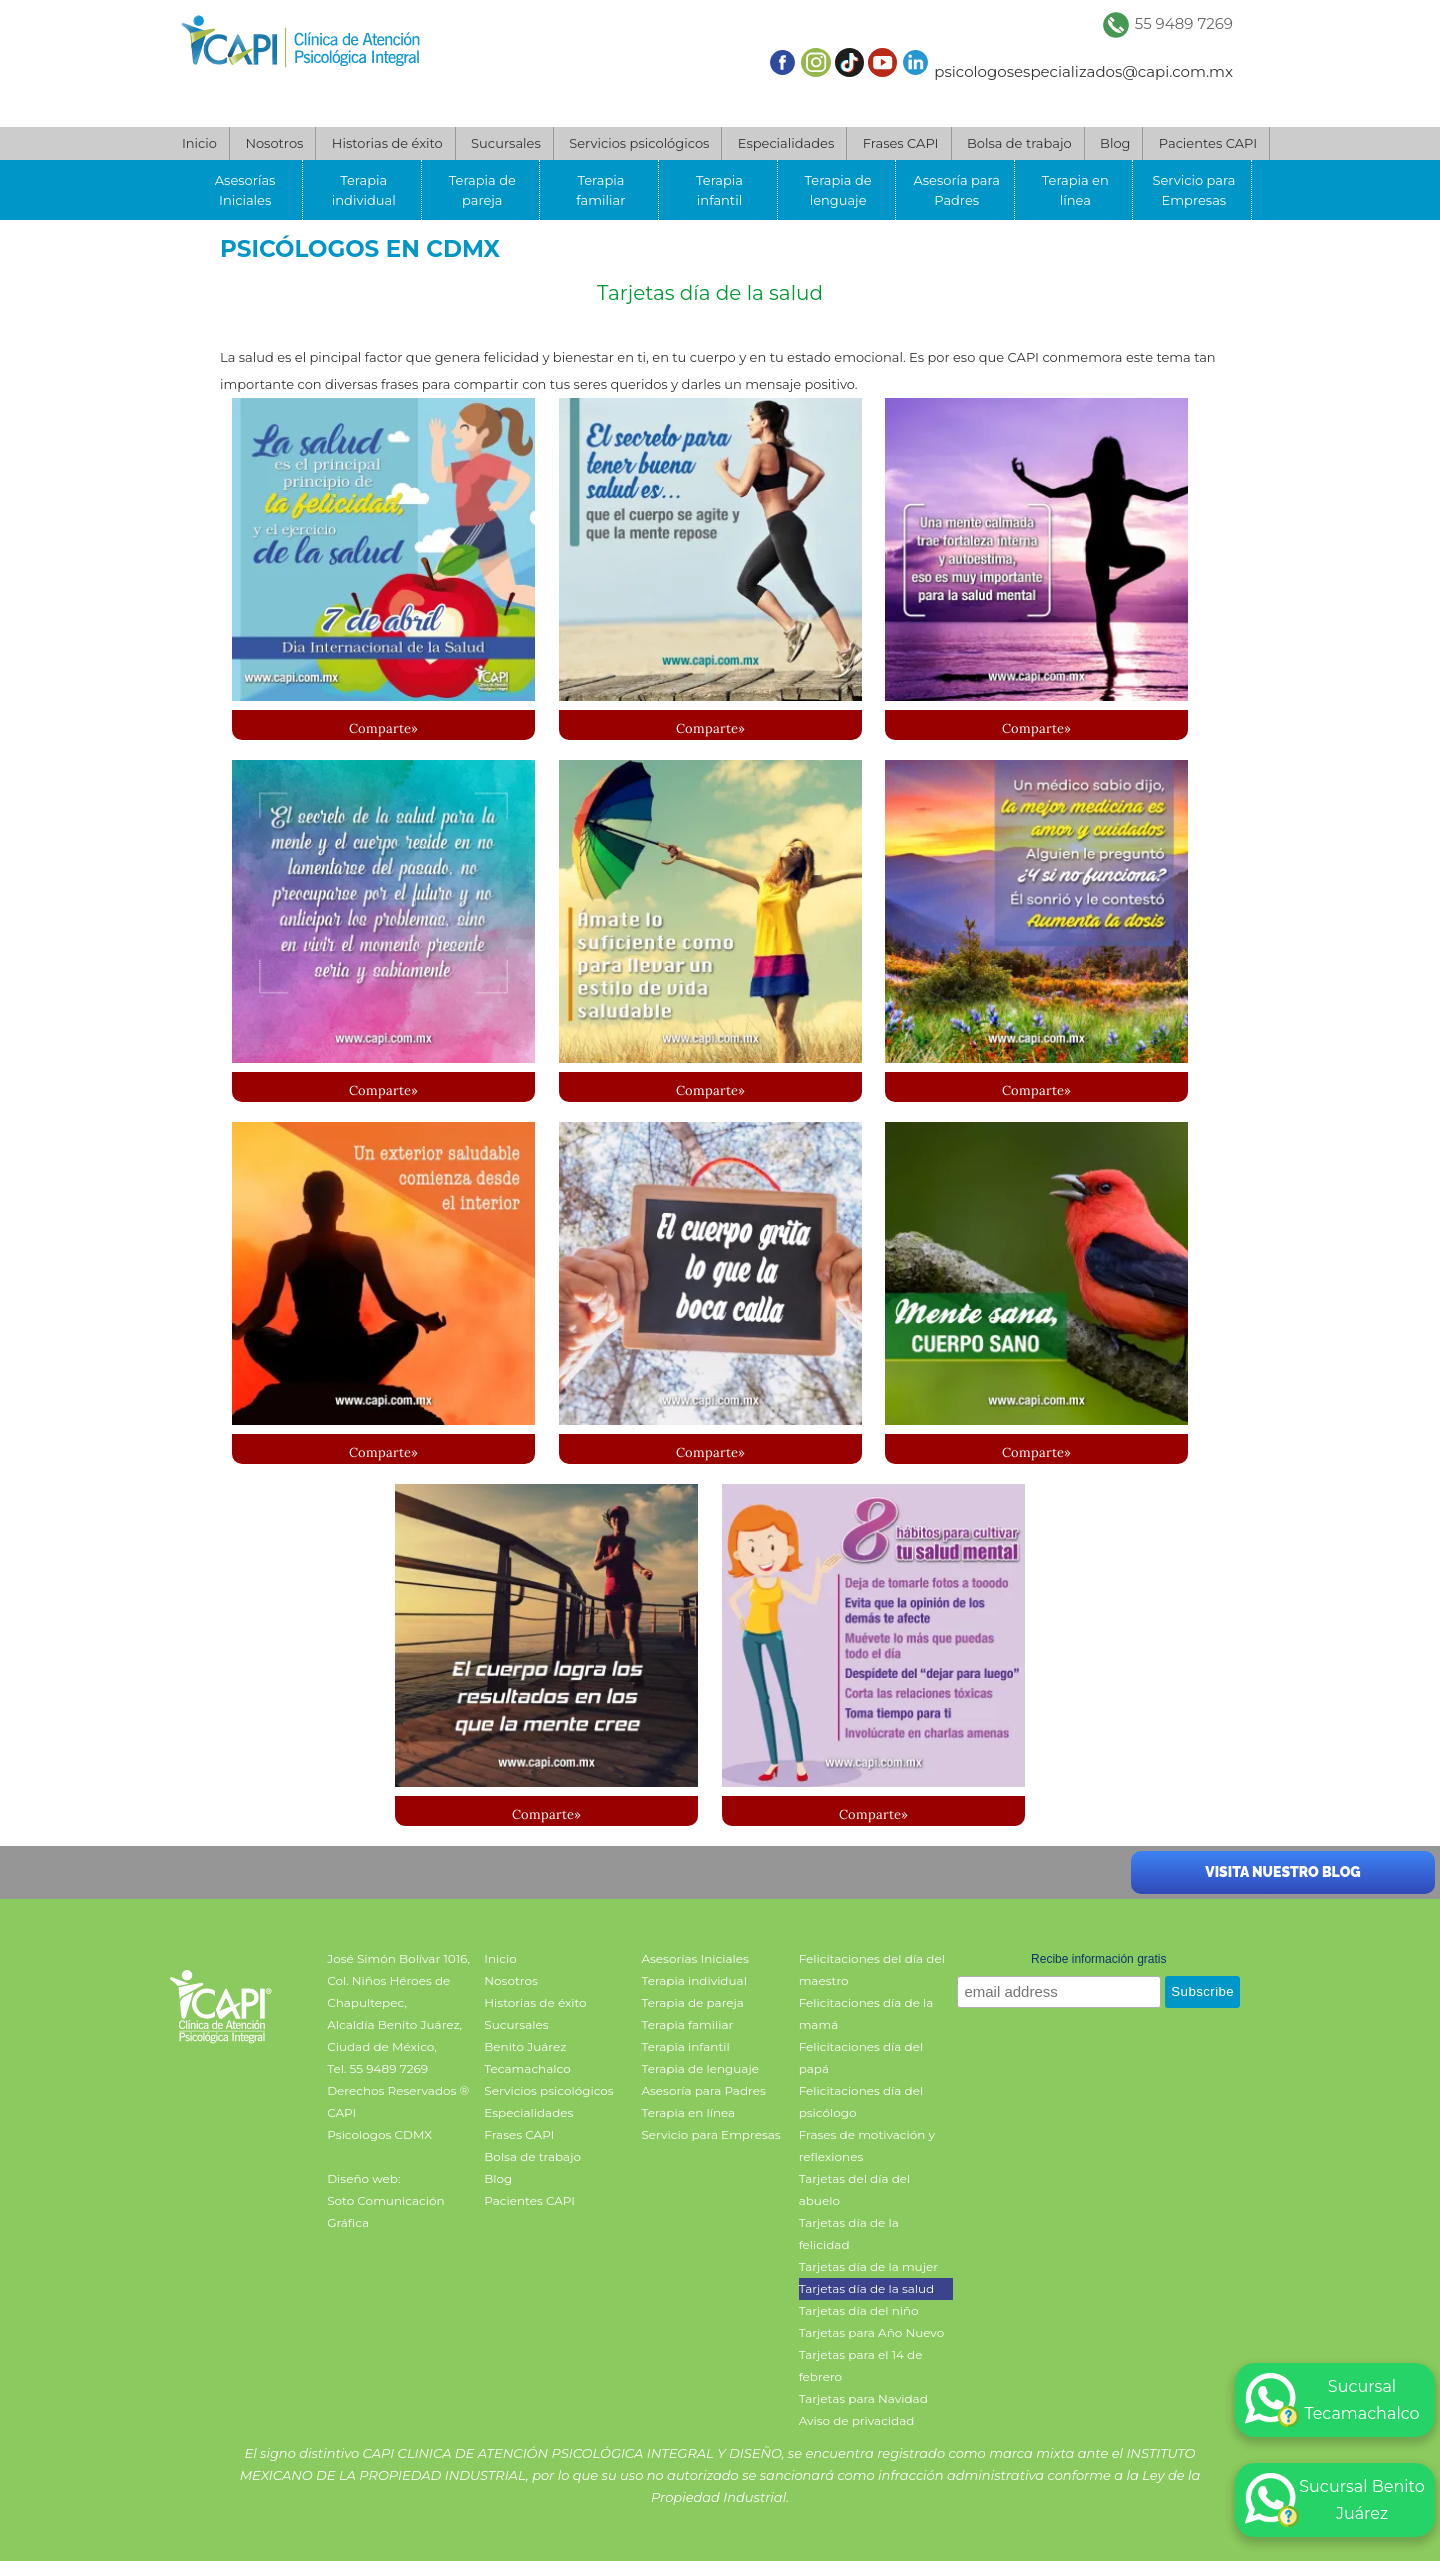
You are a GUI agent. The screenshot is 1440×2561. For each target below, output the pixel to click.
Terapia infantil (719, 190)
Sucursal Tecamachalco (1332, 2400)
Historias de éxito (387, 143)
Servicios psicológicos (639, 143)
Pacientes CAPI (1208, 143)
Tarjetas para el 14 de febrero (861, 2365)
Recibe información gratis (1098, 1959)
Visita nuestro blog (1282, 1872)
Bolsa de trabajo (1019, 143)
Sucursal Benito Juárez (1335, 2500)
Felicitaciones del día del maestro (872, 1969)
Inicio (199, 143)
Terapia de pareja (482, 190)
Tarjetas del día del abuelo (855, 2189)
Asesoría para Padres (956, 190)
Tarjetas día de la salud (710, 293)
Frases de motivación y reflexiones (867, 2145)
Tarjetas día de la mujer (868, 2266)
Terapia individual (364, 190)
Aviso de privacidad (857, 2420)
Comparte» (383, 728)
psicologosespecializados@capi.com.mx (1083, 71)
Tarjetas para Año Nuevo (872, 2332)
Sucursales (506, 143)
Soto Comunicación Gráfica (385, 2211)
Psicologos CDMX (379, 2134)
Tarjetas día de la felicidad (849, 2233)
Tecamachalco (527, 2068)
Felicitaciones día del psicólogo (861, 2101)
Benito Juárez (525, 2046)
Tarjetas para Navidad (863, 2398)
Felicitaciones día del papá (861, 2057)
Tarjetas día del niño (859, 2310)
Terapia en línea (1075, 190)
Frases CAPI (901, 143)
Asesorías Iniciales (245, 190)
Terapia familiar (600, 190)
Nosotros (274, 143)
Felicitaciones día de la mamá (866, 2013)
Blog (1115, 143)
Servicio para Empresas (1193, 190)
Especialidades (786, 143)
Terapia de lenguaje (838, 190)
